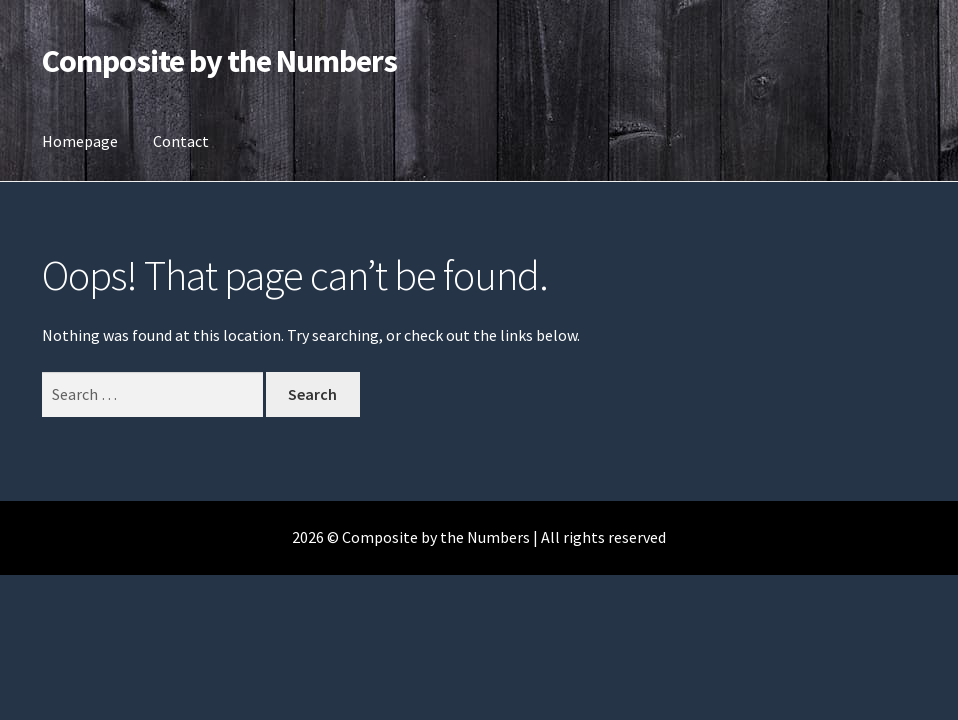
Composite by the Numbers (219, 61)
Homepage (80, 141)
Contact (181, 141)
